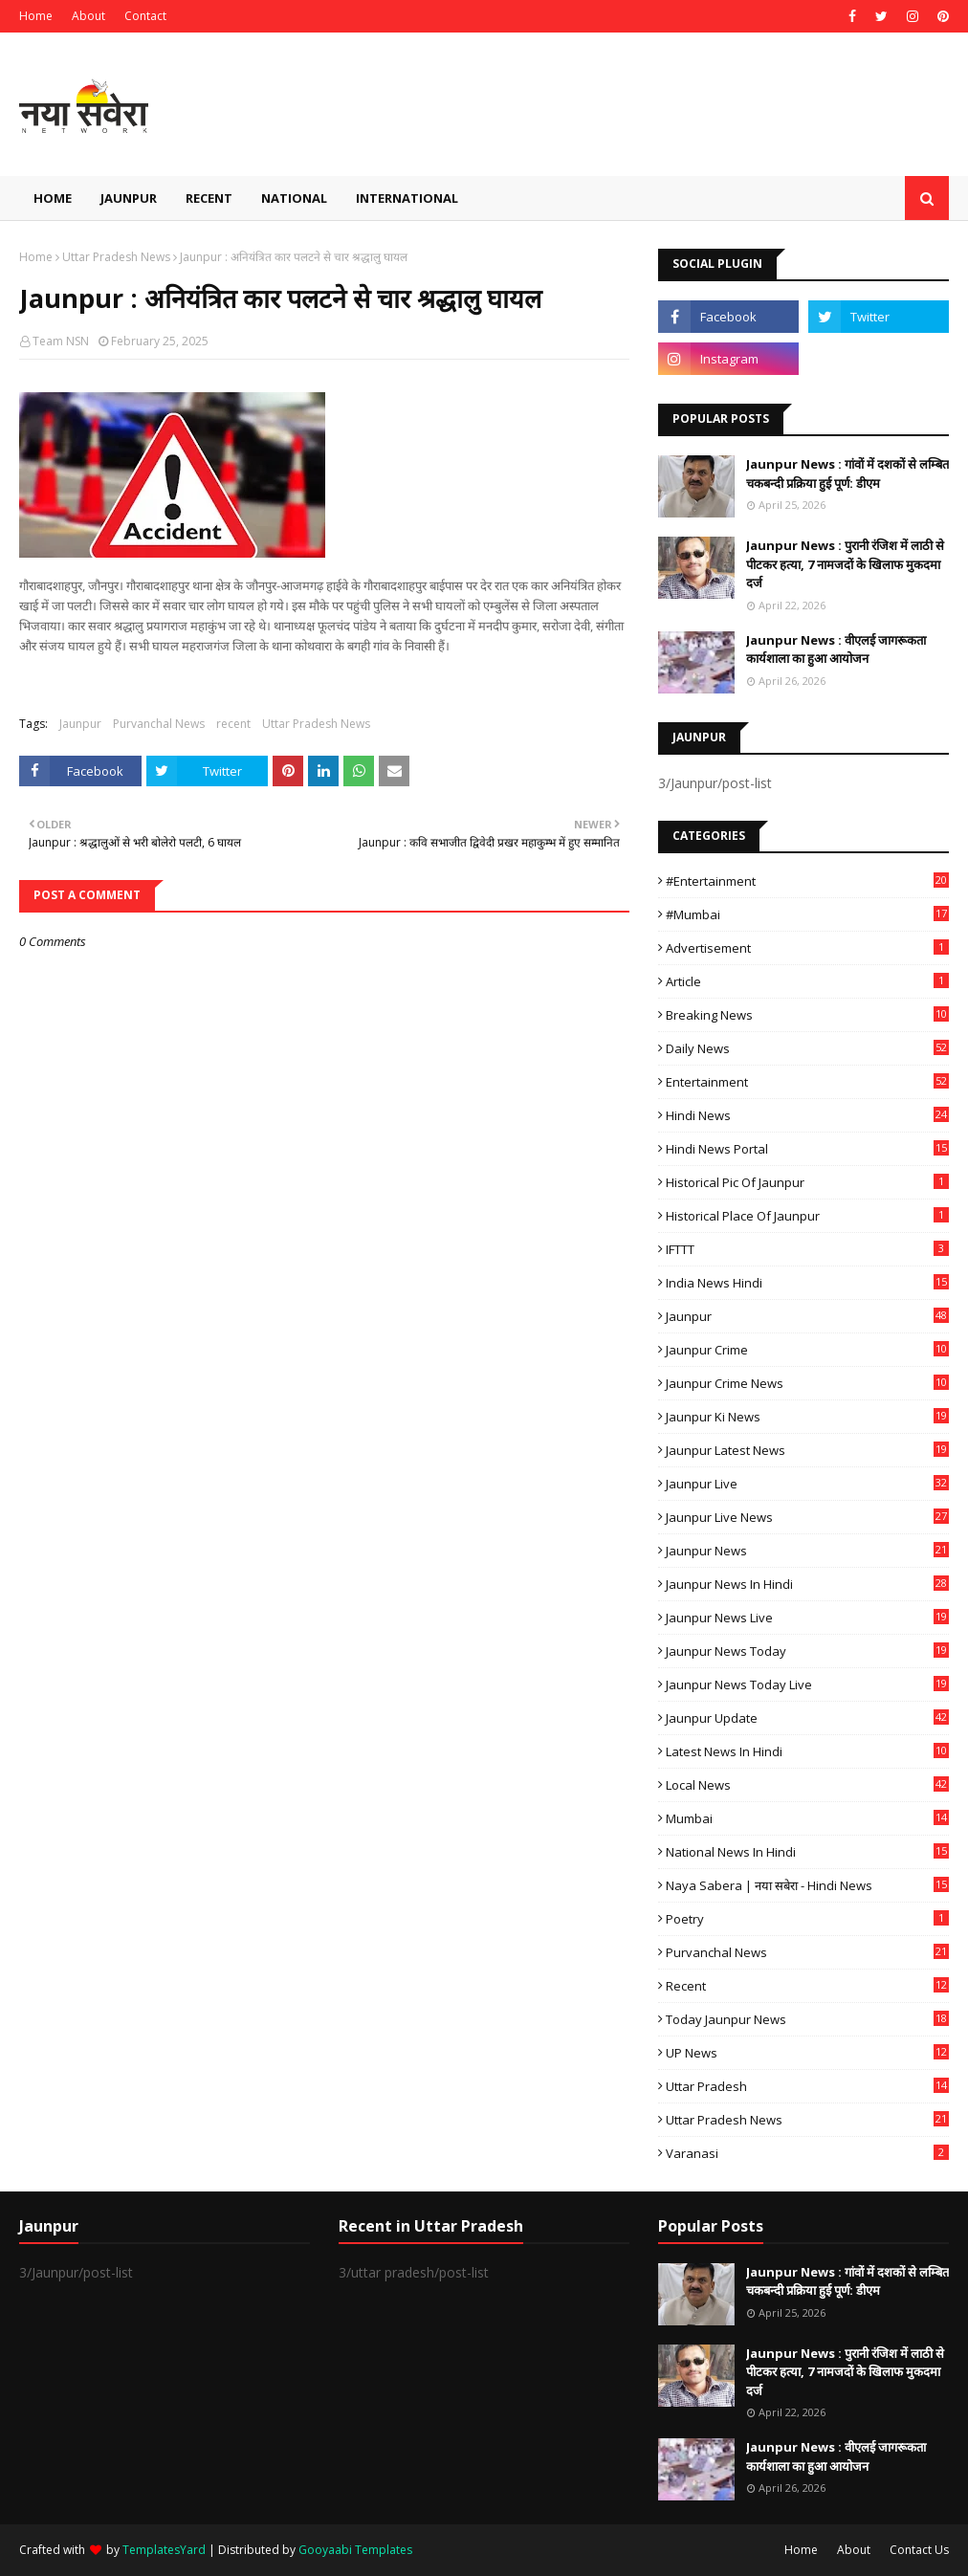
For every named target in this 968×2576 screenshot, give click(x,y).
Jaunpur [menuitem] (128, 198)
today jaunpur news (807, 2019)
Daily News (807, 1048)
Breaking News (807, 1015)
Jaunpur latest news (807, 1450)
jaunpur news (807, 1550)
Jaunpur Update (807, 1718)
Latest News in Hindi (807, 1751)
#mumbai (807, 914)
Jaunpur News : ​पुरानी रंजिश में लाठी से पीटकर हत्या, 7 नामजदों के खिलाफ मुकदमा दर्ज (845, 564)
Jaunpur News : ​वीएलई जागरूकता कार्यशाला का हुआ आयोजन (836, 649)
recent (233, 724)
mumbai (807, 1818)
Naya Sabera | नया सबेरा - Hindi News (807, 1885)
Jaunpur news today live (807, 1684)
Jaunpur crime (807, 1349)
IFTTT (807, 1249)
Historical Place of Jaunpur (807, 1215)
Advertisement (807, 948)
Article (807, 981)
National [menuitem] (294, 198)
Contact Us (919, 2550)
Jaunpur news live (807, 1617)
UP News (807, 2052)
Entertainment (807, 1081)
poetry (807, 1918)
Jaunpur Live (807, 1483)
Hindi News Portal (807, 1148)
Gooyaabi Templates (355, 2550)
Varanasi (807, 2153)
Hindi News (807, 1115)
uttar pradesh (807, 2086)
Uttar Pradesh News (116, 257)
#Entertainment (807, 881)
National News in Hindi (807, 1851)
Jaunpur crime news (807, 1383)
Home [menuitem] (52, 198)
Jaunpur (80, 724)
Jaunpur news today (807, 1651)
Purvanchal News (159, 724)
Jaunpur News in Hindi (807, 1584)
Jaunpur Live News (807, 1517)
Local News (807, 1785)
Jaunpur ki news (807, 1416)
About (88, 16)
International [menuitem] (407, 198)
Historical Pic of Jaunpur (807, 1182)
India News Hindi (807, 1282)
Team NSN (61, 341)
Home (36, 16)
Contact (145, 16)
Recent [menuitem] (209, 198)
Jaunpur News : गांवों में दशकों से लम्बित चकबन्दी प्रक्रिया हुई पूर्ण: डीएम (847, 473)
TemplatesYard (164, 2550)
